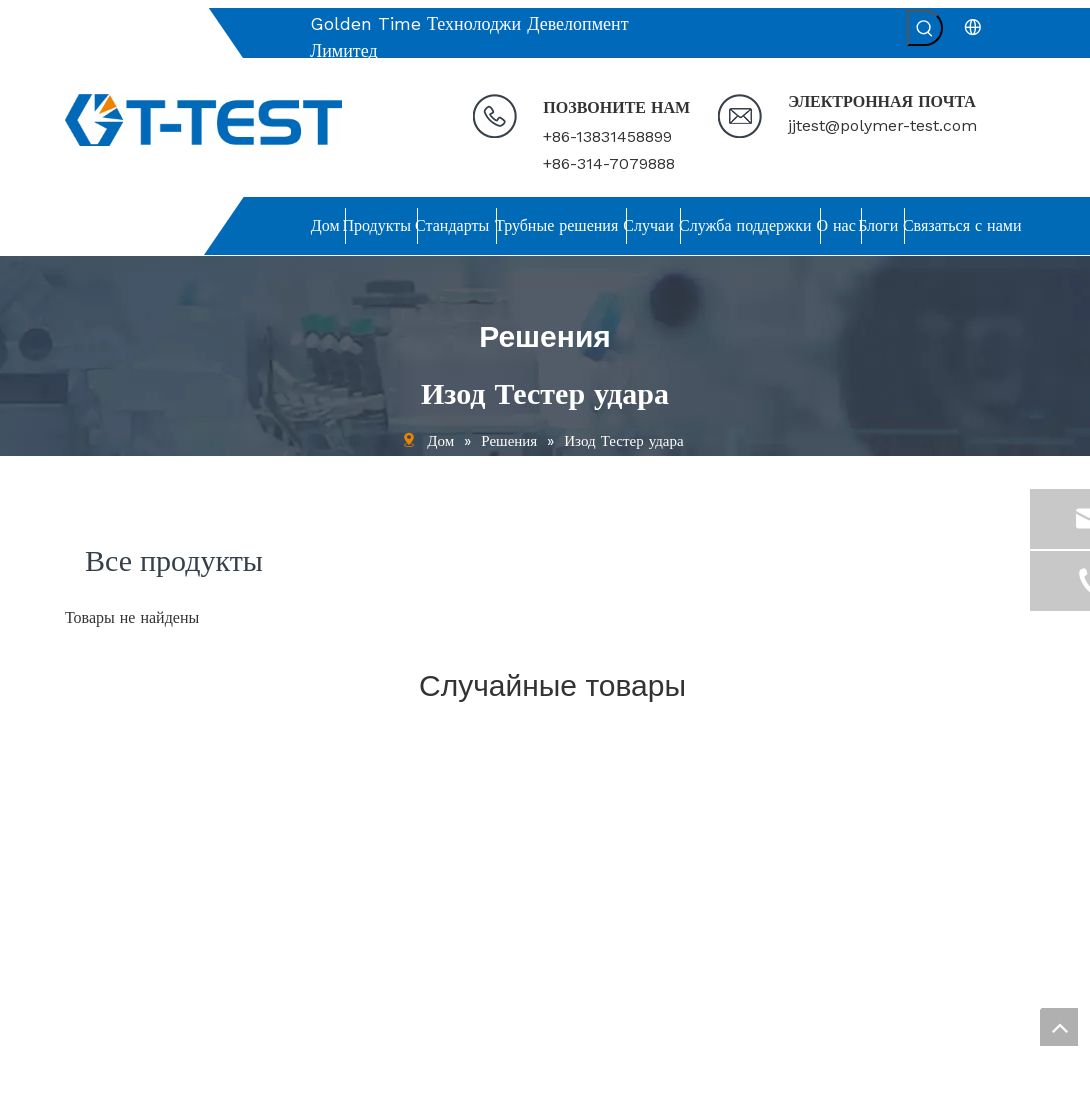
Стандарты (97, 834)
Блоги (82, 970)
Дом (77, 779)
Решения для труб (120, 861)
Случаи (87, 888)
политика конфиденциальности (159, 1024)
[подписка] (994, 942)
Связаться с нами (117, 997)
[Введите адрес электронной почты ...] (876, 942)
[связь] (667, 742)
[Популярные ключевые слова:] (925, 28)
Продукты (95, 807)
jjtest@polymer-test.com (882, 125)
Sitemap (865, 1079)
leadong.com (784, 1079)
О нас (82, 942)
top (1059, 1027)
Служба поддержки (123, 915)
